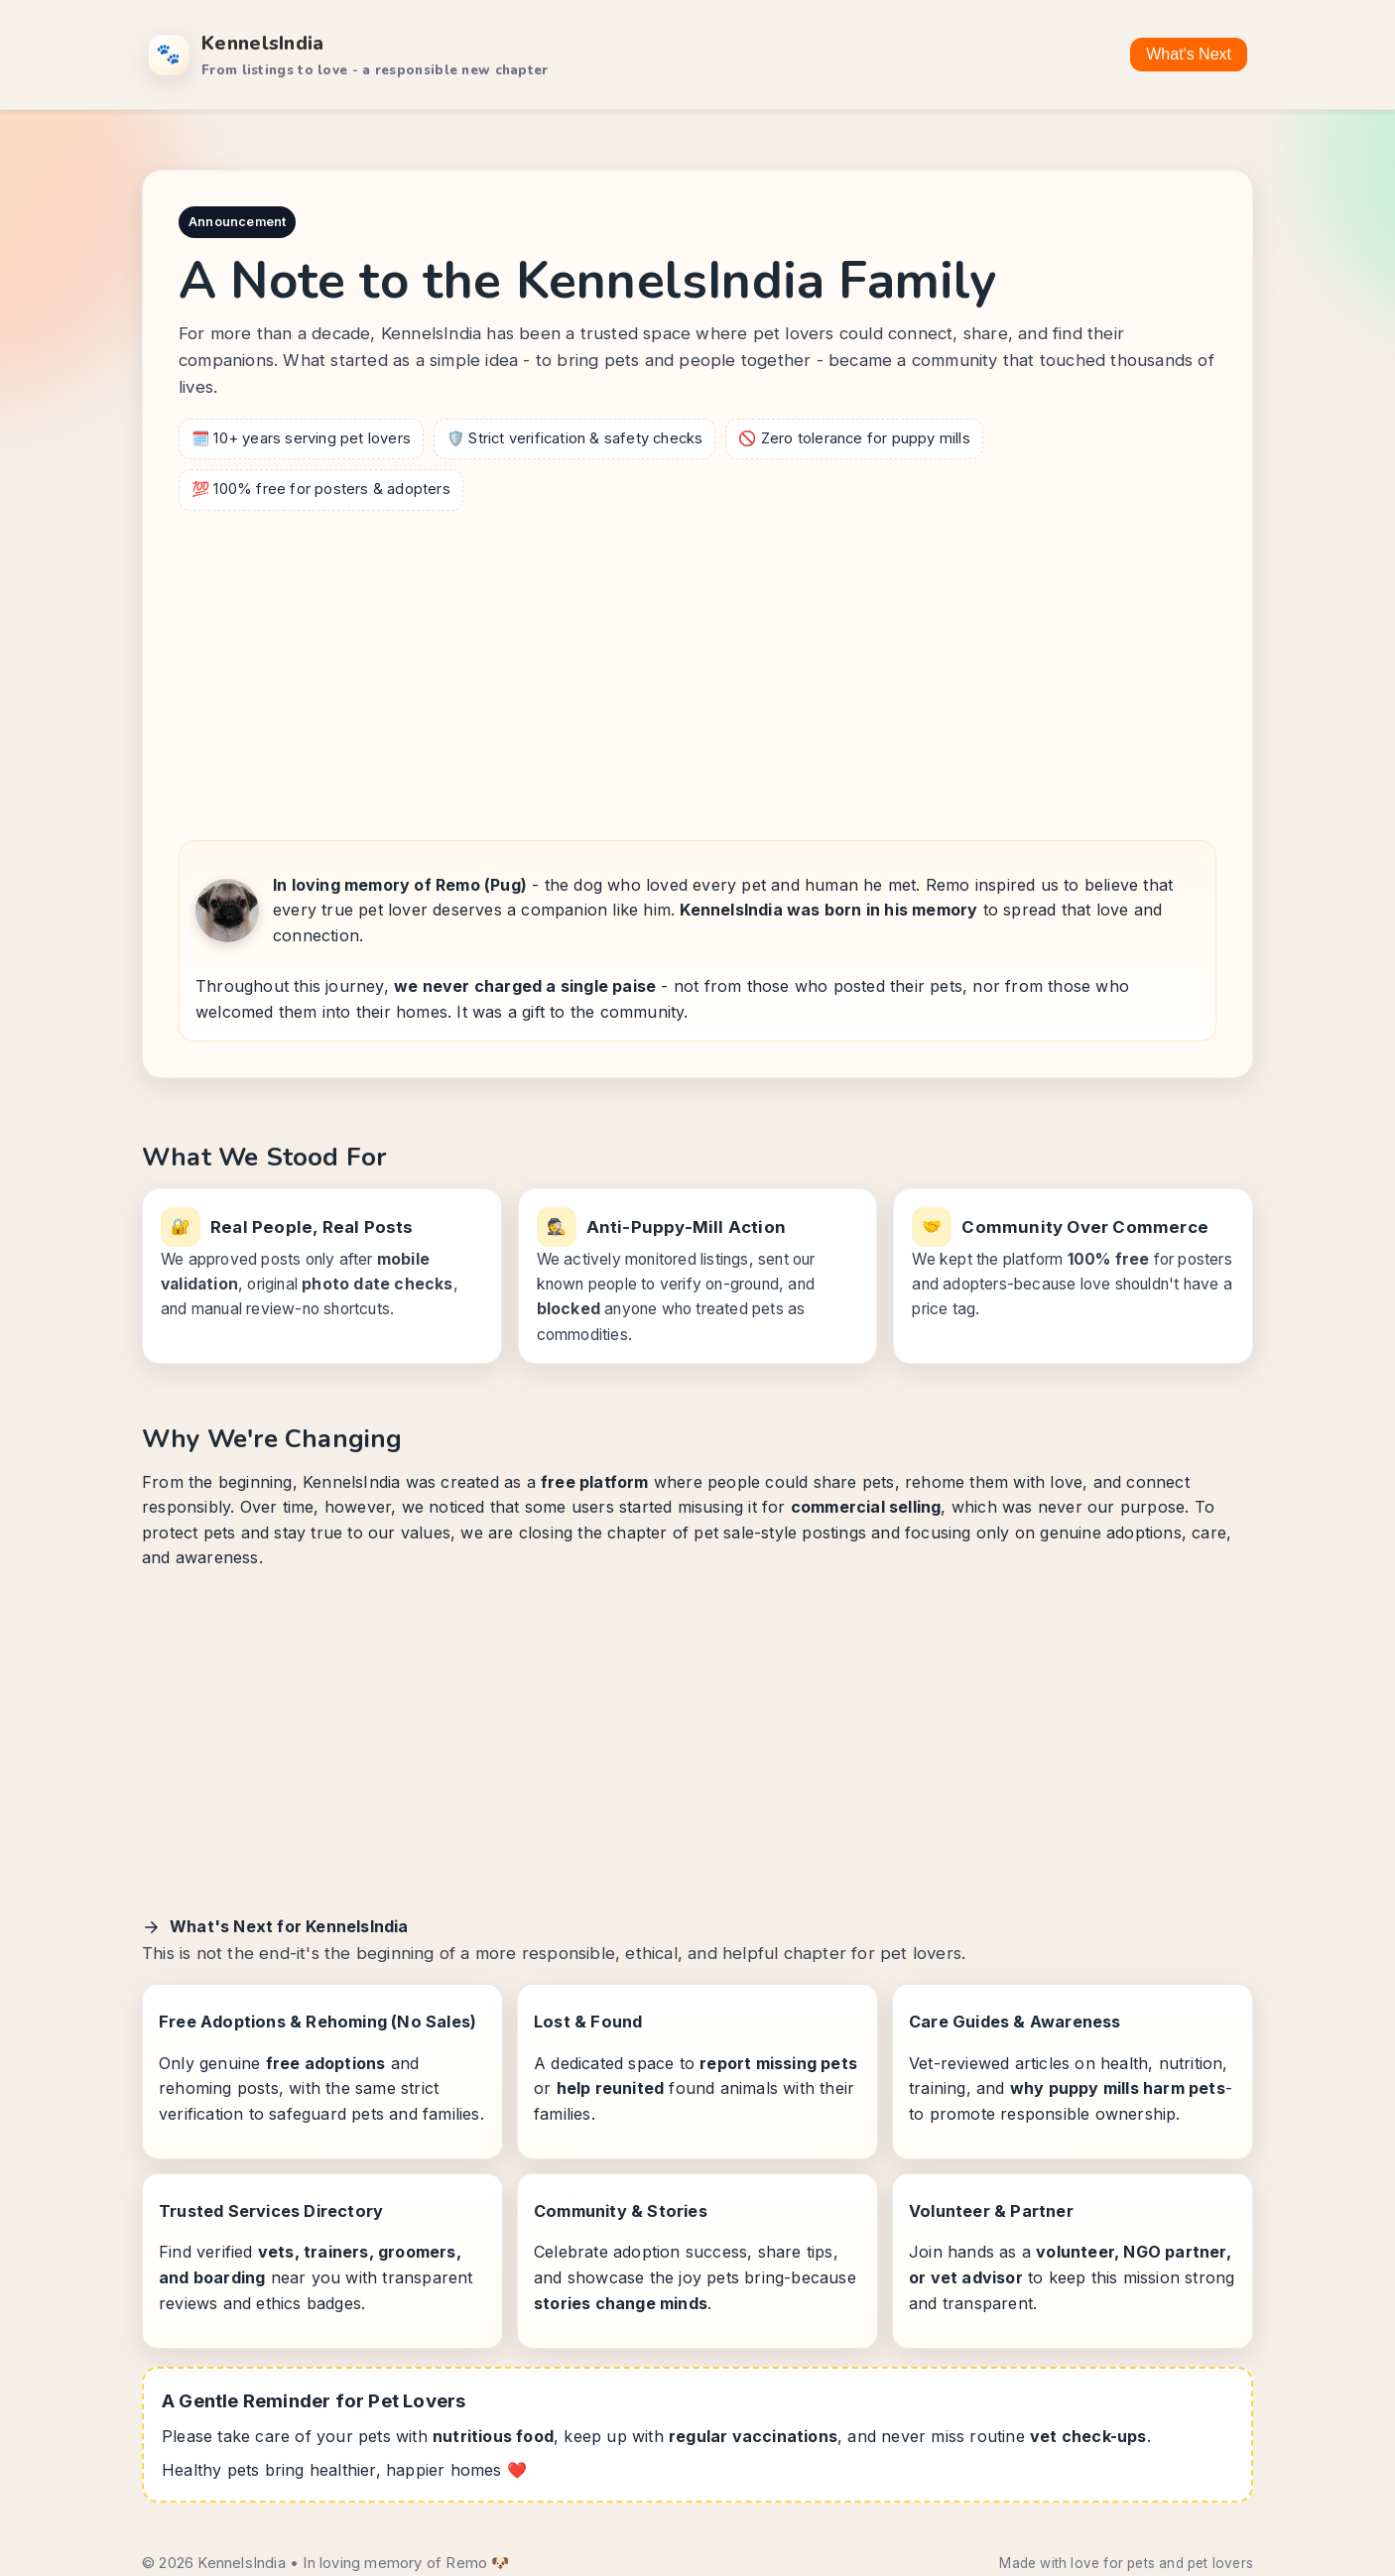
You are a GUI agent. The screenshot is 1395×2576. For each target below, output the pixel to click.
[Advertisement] (697, 669)
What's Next (1188, 54)
